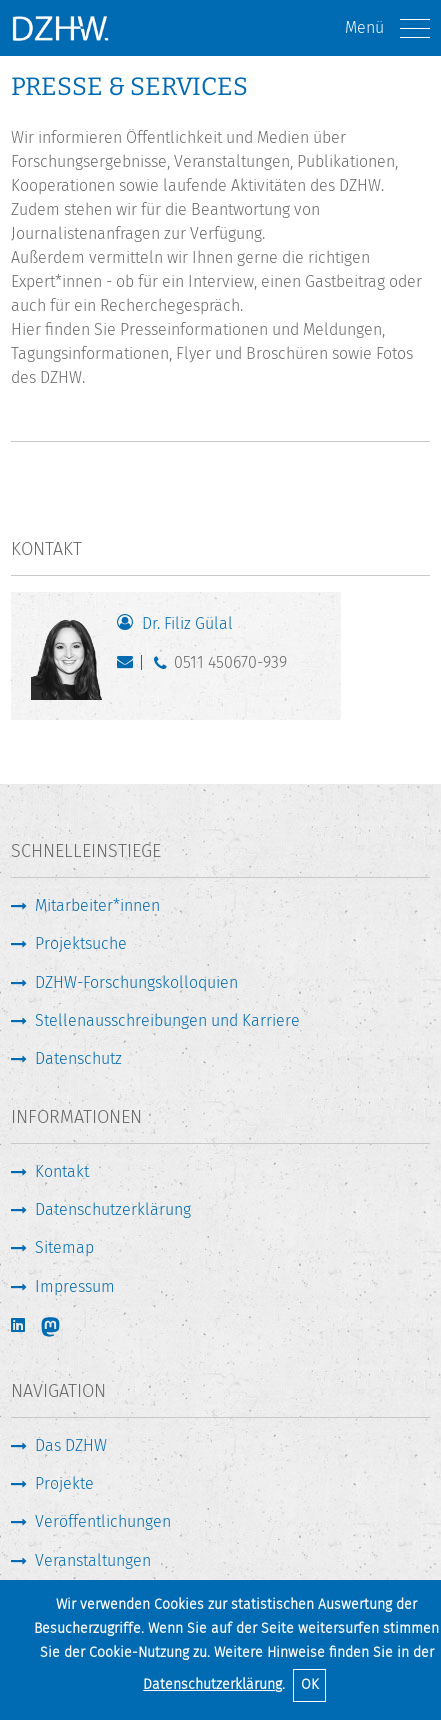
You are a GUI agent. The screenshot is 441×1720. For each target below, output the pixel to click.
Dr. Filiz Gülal (187, 623)
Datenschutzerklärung (212, 1684)
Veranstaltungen (93, 1560)
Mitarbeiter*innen (97, 905)
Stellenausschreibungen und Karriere (167, 1020)
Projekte (64, 1483)
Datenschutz (78, 1058)
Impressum (75, 1286)
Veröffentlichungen (103, 1521)
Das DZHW (71, 1445)
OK (310, 1684)
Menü (387, 28)
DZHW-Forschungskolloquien (136, 982)
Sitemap (64, 1247)
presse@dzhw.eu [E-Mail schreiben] (129, 667)
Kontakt (62, 1171)
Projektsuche (81, 943)
